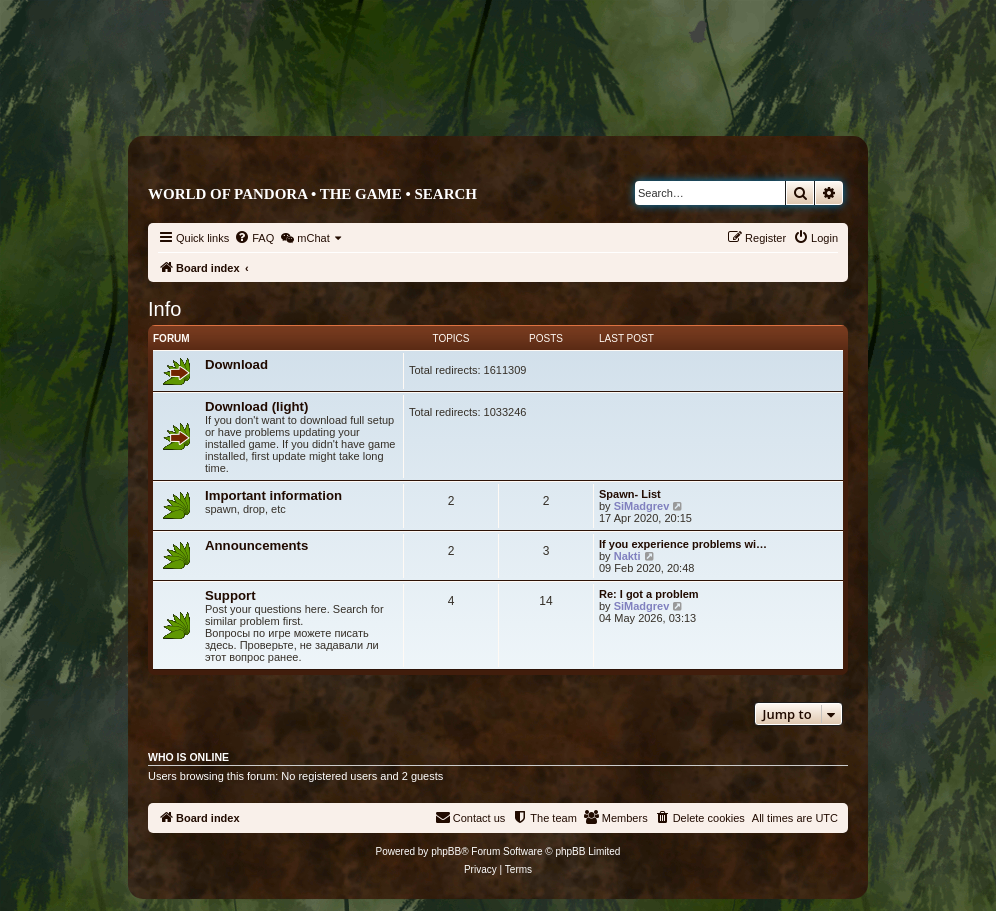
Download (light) (256, 406)
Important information (273, 495)
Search (445, 194)
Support (230, 595)
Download (236, 364)
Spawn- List (630, 494)
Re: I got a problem (649, 594)
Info (164, 309)
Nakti (627, 556)
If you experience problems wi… (683, 544)
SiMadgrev (642, 506)
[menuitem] (254, 238)
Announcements (256, 545)
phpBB (446, 851)
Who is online (188, 757)
